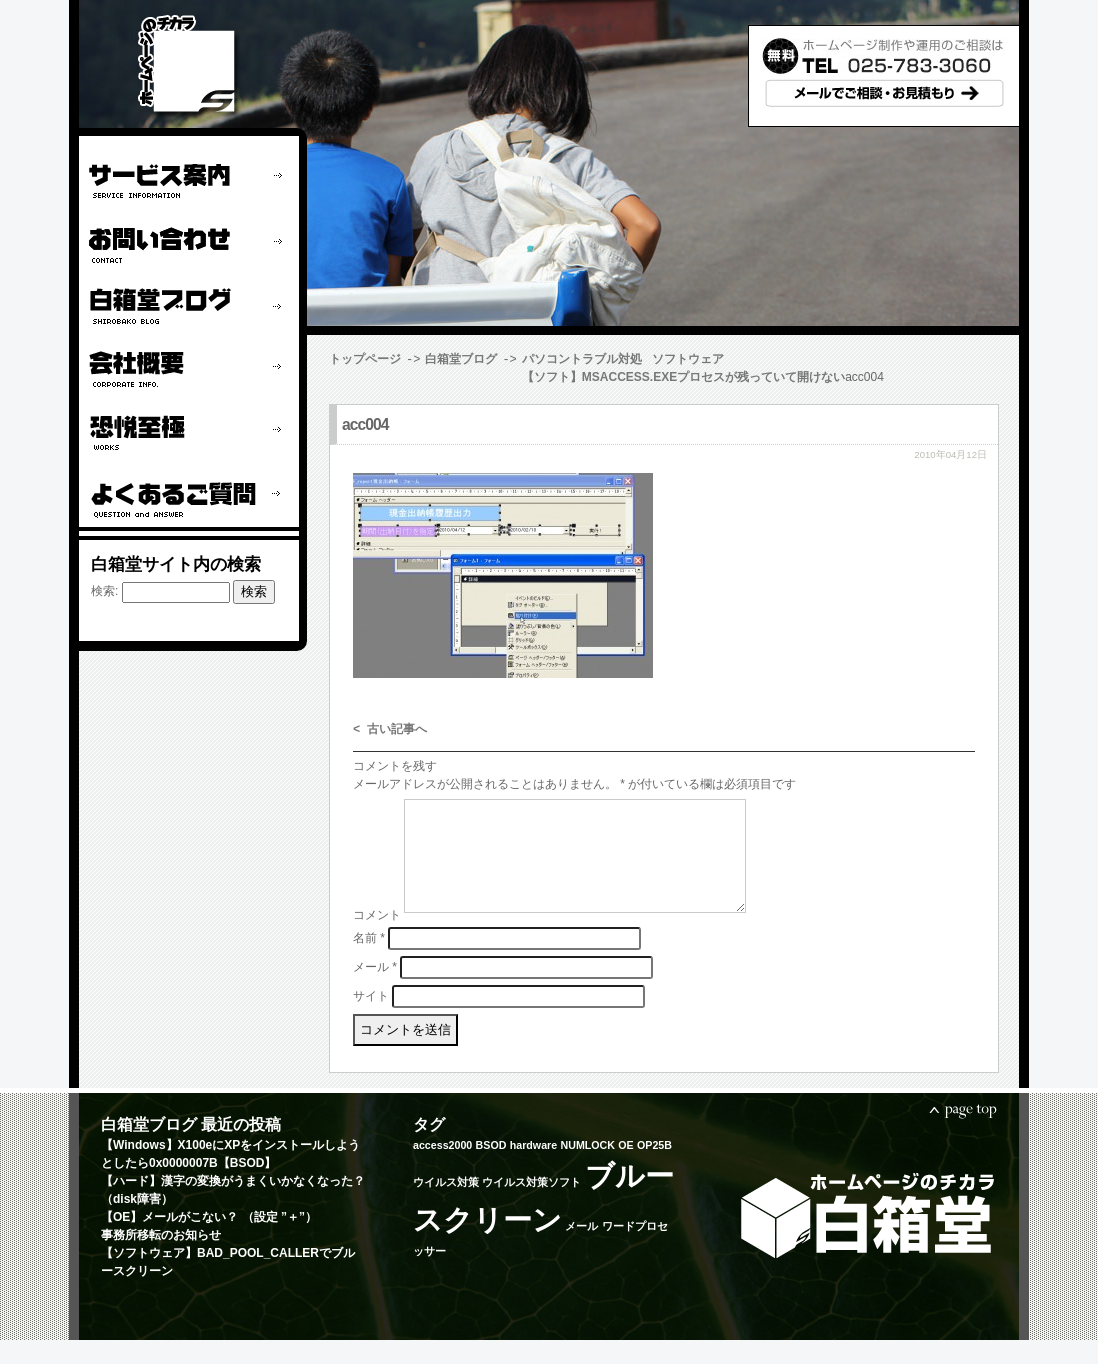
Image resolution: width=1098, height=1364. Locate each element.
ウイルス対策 (446, 1206)
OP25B (654, 1169)
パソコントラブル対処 (582, 359)
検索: (104, 591)
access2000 (442, 1169)
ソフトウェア (688, 359)
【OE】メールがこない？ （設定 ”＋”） (209, 1241)
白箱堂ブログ (461, 359)
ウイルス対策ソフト (531, 1206)
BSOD (491, 1169)
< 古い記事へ (390, 729)
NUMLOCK (587, 1169)
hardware (533, 1169)
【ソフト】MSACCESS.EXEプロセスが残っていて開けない (490, 377)
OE (625, 1169)
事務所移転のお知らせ (161, 1259)
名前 (369, 961)
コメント (377, 939)
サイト (371, 1019)
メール (375, 990)
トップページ (365, 359)
